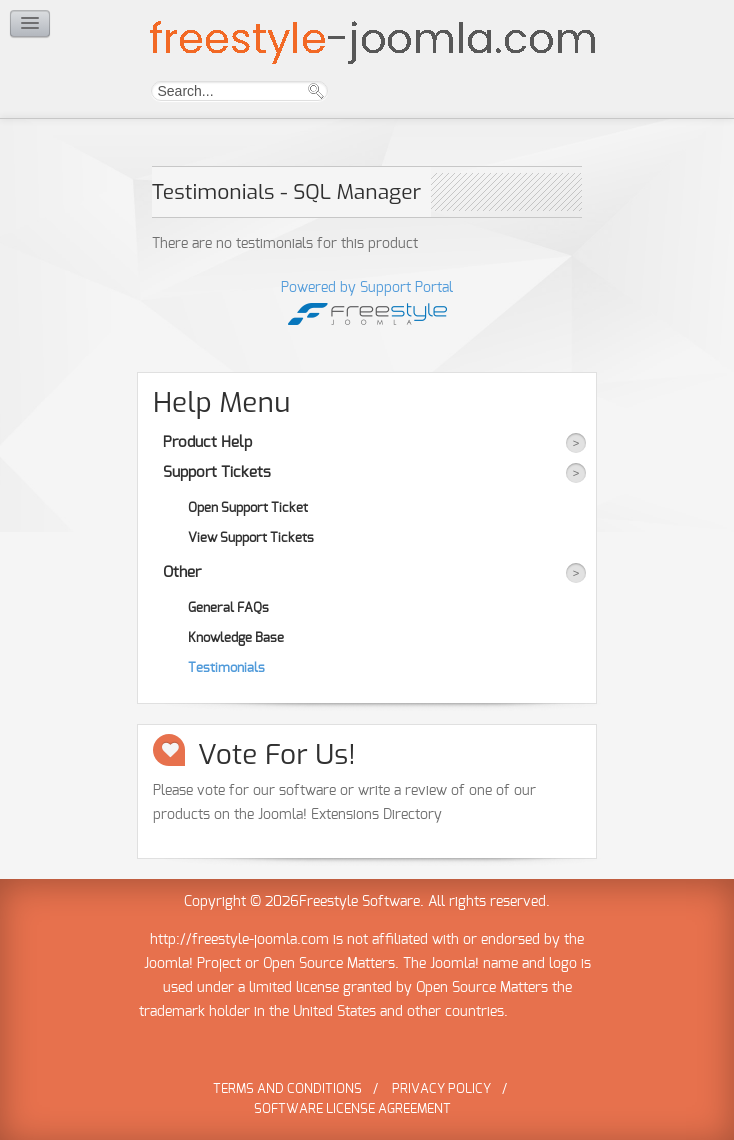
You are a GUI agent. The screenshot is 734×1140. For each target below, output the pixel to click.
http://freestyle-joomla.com (239, 940)
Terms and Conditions (287, 1089)
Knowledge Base (236, 638)
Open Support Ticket (248, 508)
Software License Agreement (352, 1109)
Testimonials (226, 668)
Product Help (207, 442)
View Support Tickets (251, 538)
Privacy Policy (441, 1089)
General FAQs (228, 608)
